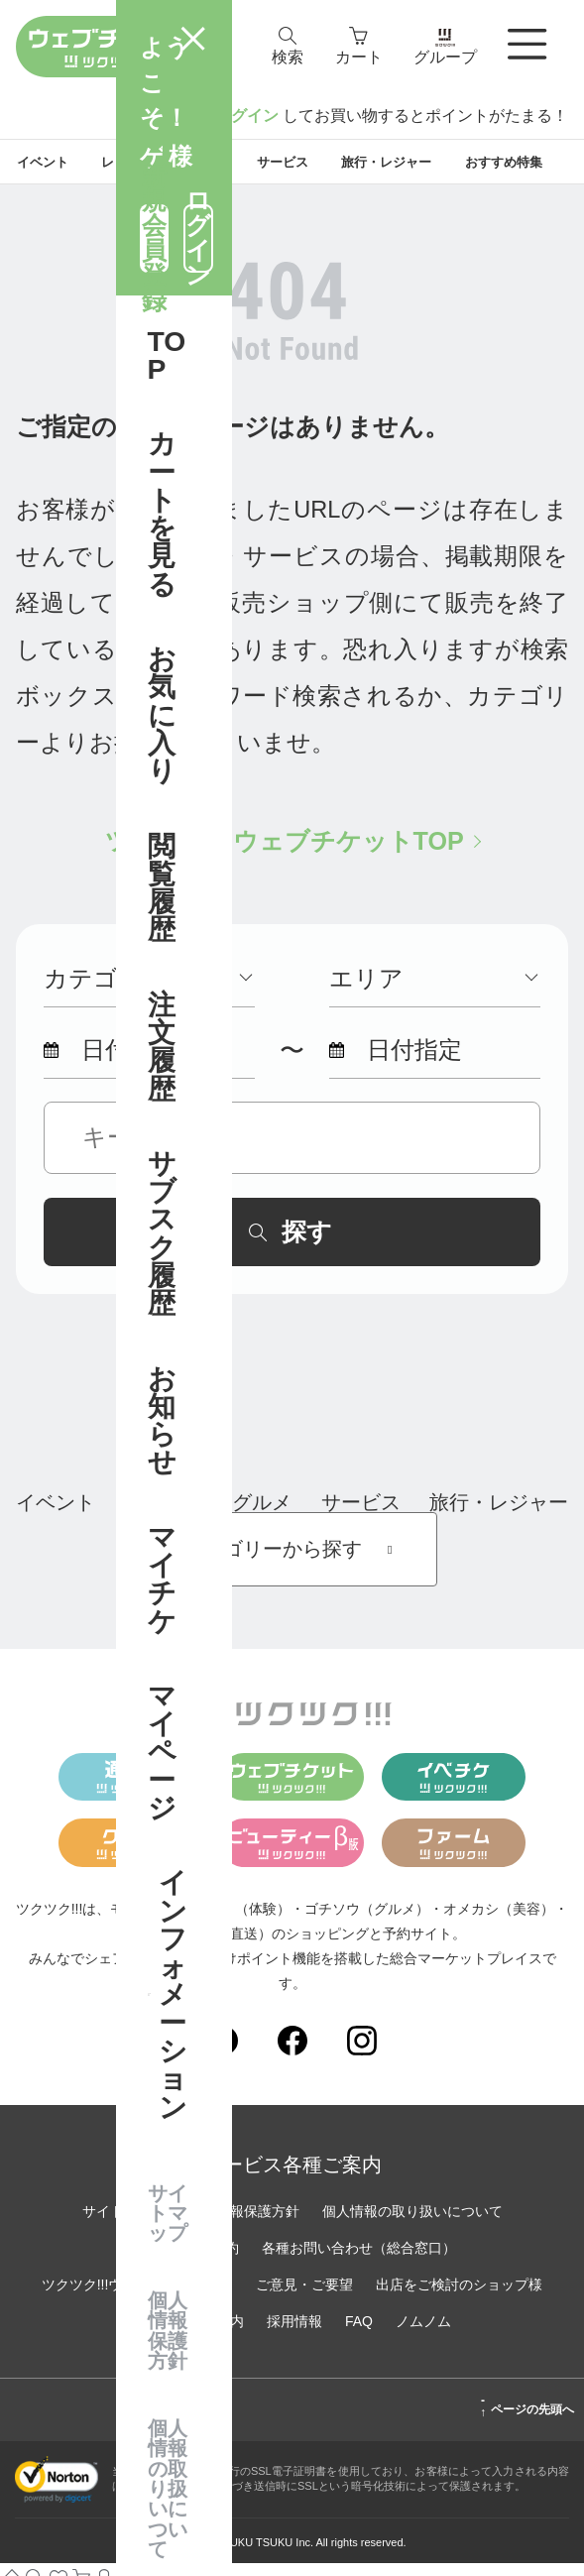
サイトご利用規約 (183, 2261)
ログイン (247, 115)
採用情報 (294, 2334)
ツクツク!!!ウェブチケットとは (138, 2297)
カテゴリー (148, 991)
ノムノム (423, 2334)
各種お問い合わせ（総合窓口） (359, 2261)
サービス (361, 1515)
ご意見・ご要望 (304, 2297)
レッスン (163, 1515)
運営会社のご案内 (188, 2334)
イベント (55, 1515)
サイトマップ (124, 2224)
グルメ (262, 1515)
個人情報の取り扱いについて (412, 2224)
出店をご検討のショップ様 (459, 2297)
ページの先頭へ (527, 2419)
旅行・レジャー (498, 1515)
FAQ (359, 2334)
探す (291, 1244)
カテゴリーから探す (291, 1562)
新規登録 (170, 115)
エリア (433, 991)
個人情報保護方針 (243, 2224)
